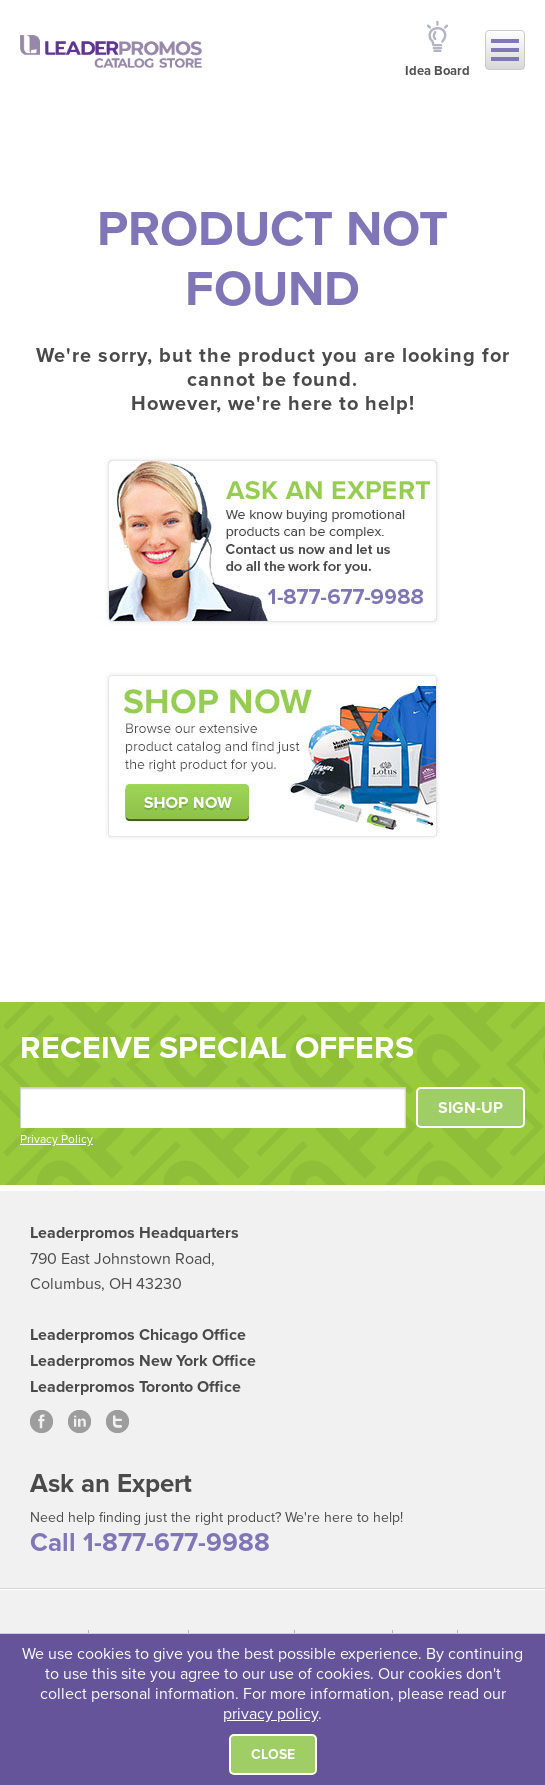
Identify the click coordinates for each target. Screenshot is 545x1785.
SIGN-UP (470, 1108)
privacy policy (270, 1714)
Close (273, 1754)
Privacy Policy (56, 1139)
